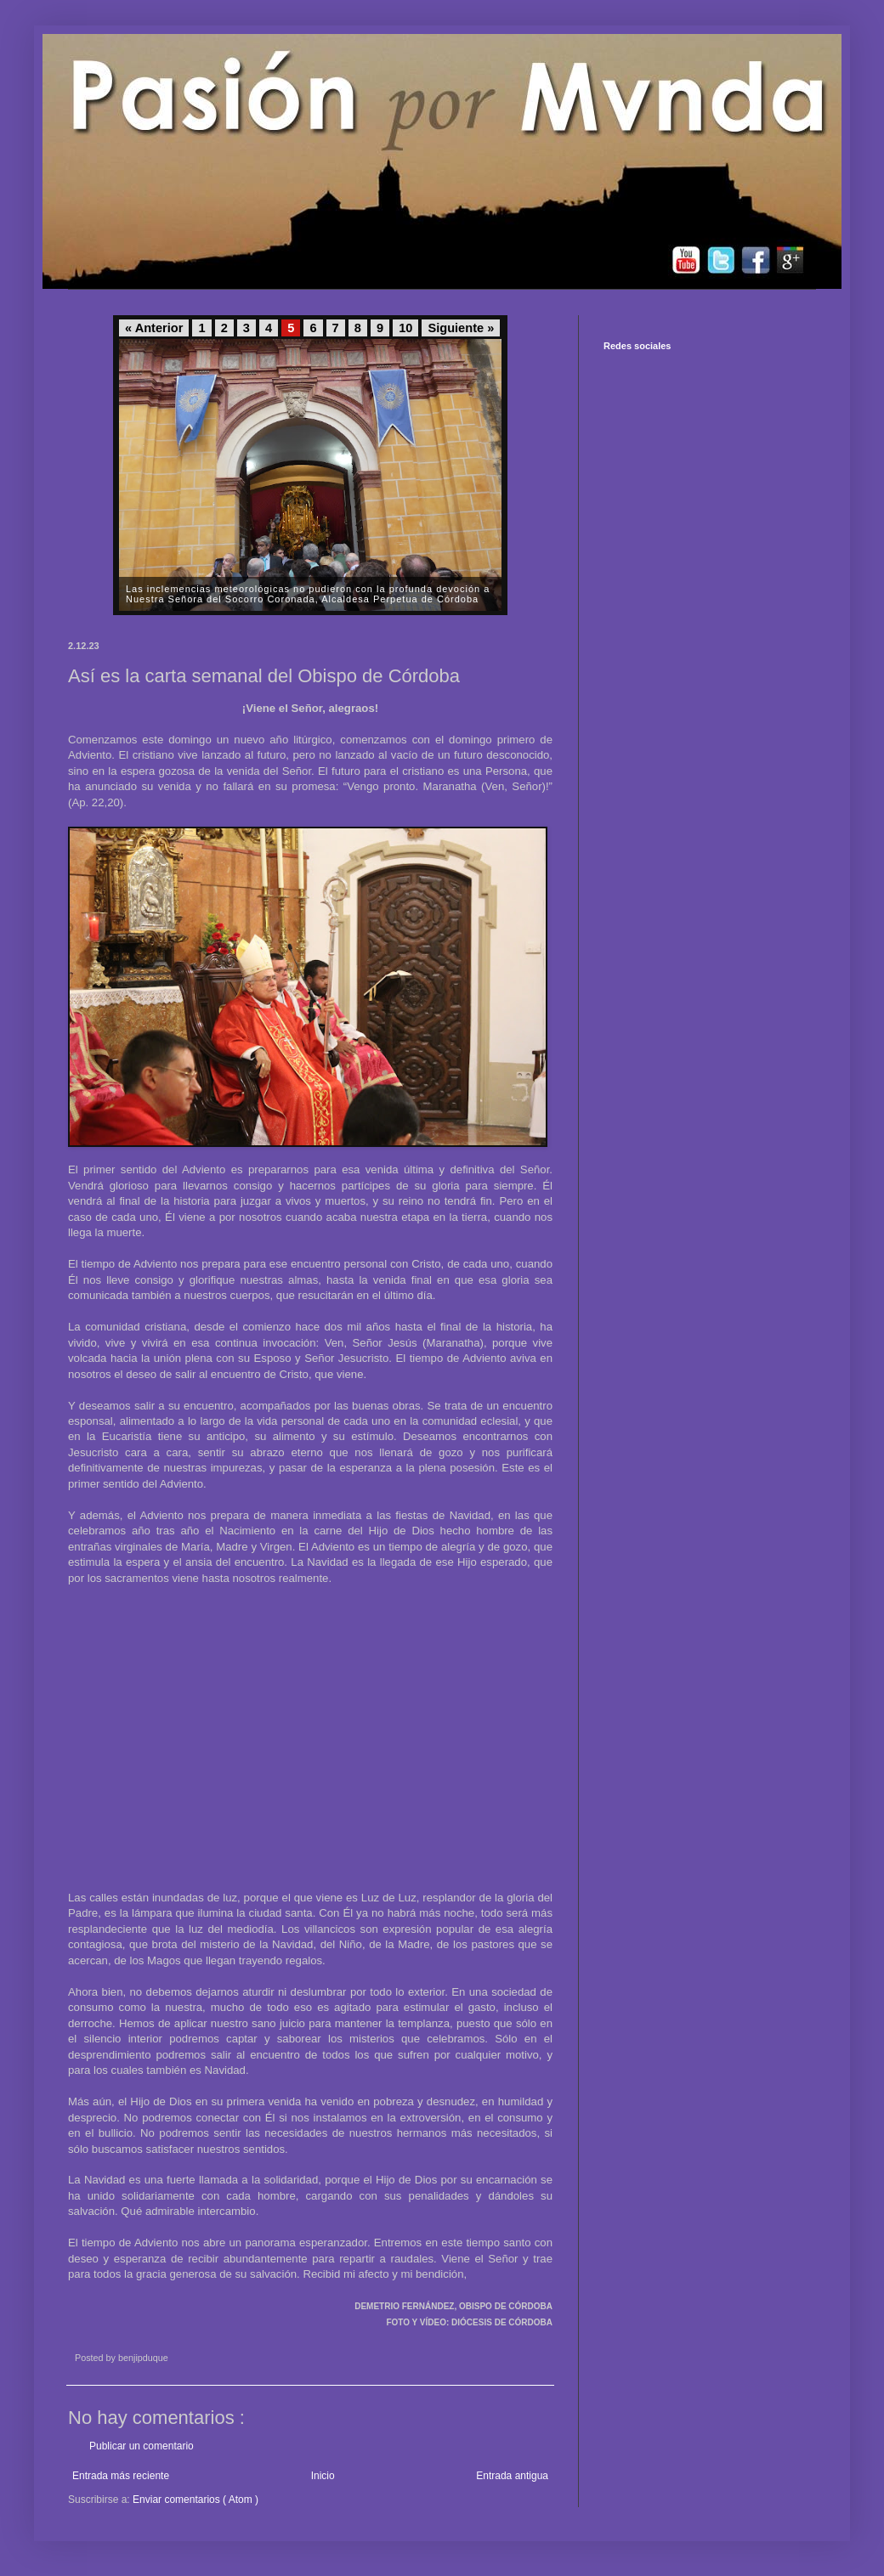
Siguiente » (461, 328)
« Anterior (154, 328)
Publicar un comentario (141, 2446)
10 (405, 328)
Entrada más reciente (120, 2476)
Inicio (323, 2476)
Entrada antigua (512, 2476)
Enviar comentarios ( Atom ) (195, 2499)
